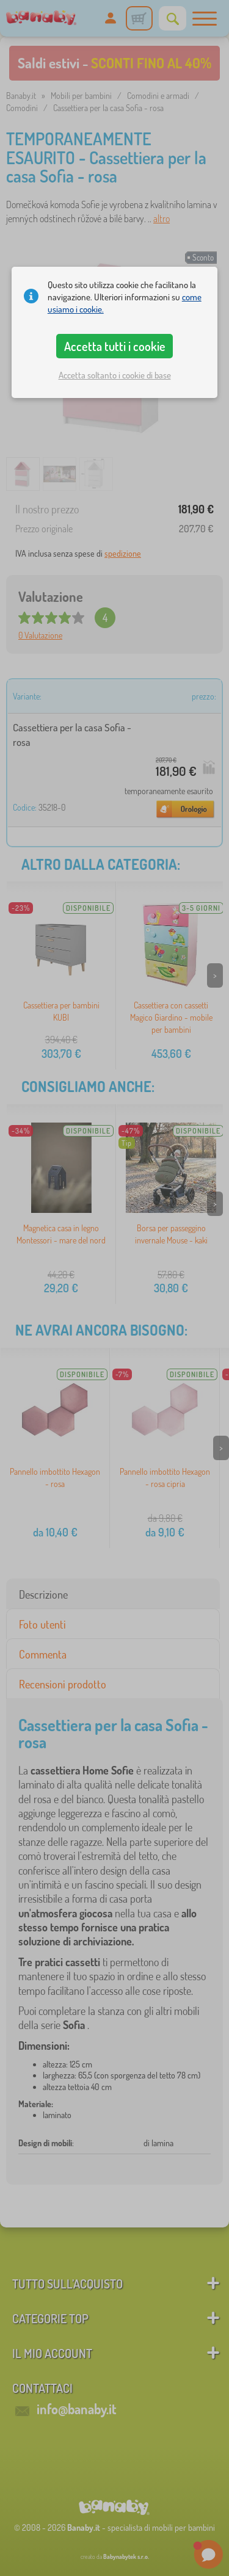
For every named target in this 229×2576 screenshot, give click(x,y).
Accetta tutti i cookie (114, 346)
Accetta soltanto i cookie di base (115, 375)
